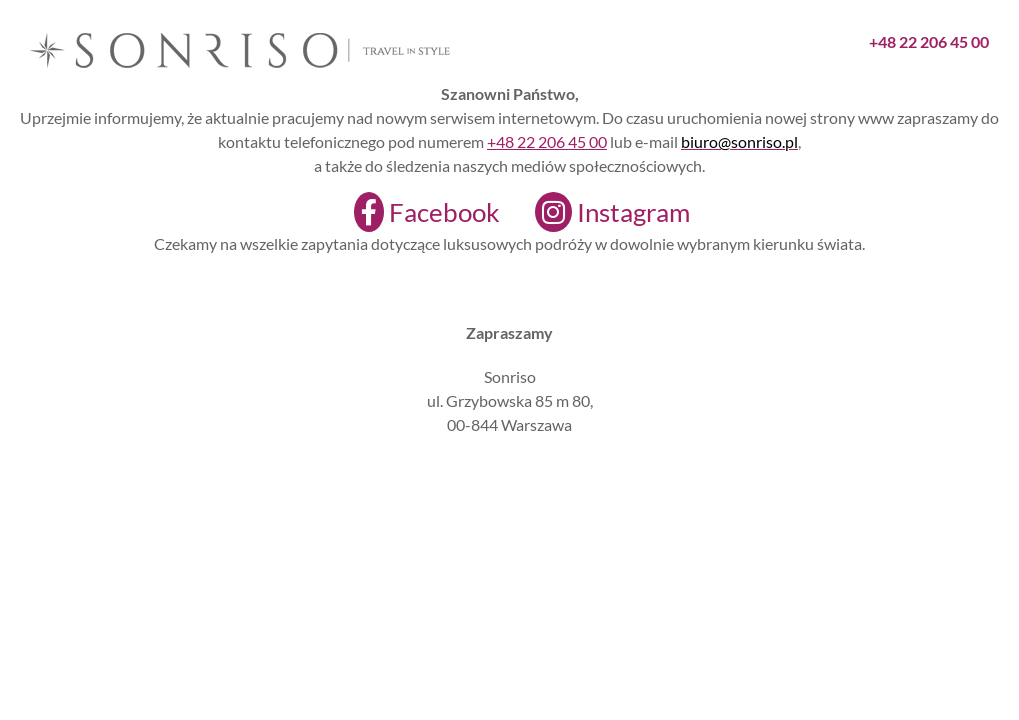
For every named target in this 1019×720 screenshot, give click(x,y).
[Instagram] (600, 212)
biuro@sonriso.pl (739, 141)
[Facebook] (414, 212)
